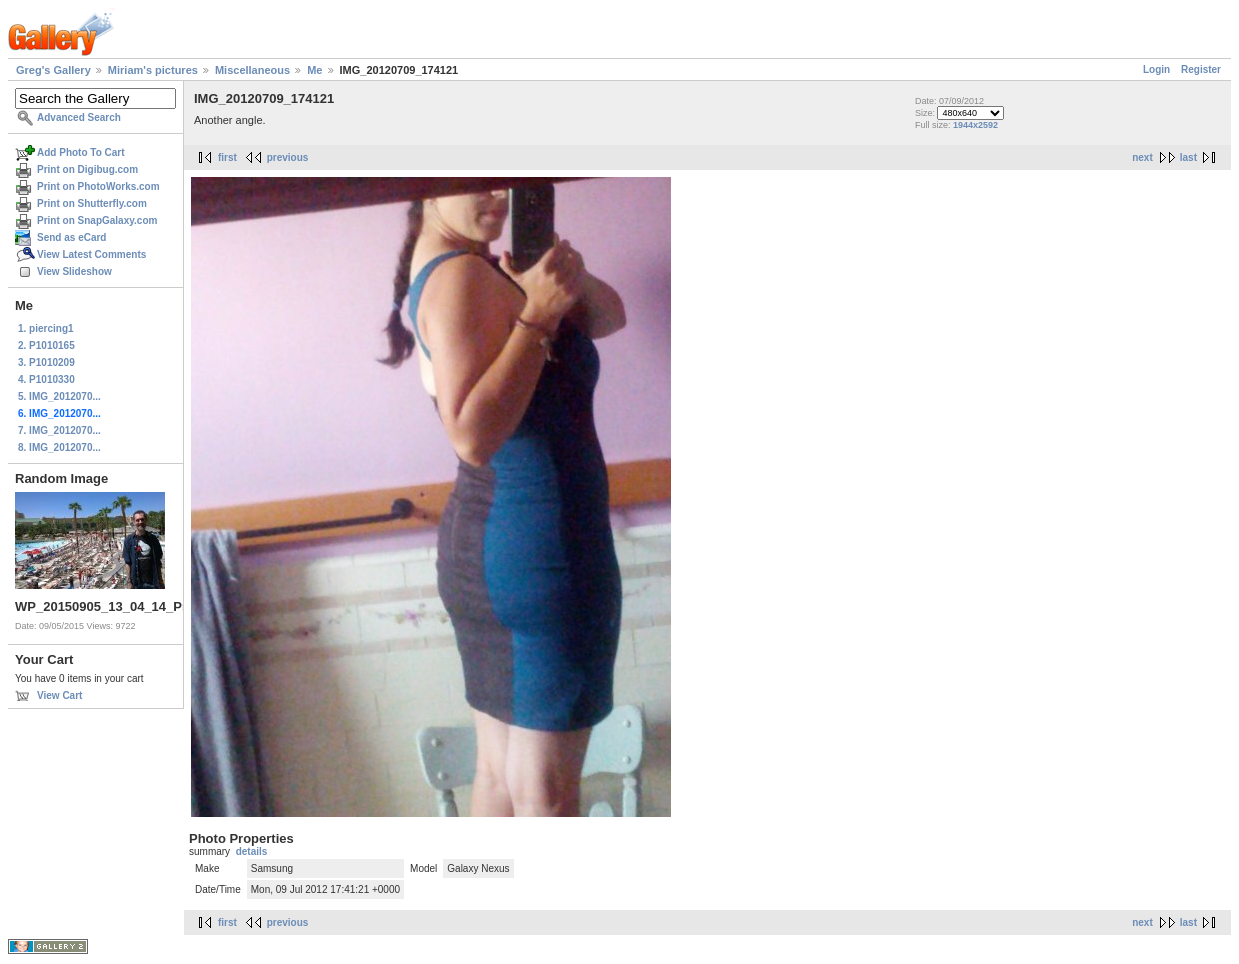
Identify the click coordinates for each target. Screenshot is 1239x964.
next (1142, 157)
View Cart (59, 695)
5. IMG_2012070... (59, 396)
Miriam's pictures (153, 70)
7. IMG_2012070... (59, 430)
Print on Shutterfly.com (92, 203)
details (252, 851)
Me (314, 70)
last (1188, 157)
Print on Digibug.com (87, 169)
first (227, 157)
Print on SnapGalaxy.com (97, 220)
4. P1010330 (46, 379)
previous (288, 157)
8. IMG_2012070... (59, 447)
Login (1156, 69)
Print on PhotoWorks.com (98, 186)
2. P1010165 (46, 345)
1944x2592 (975, 125)
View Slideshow (74, 271)
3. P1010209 (46, 362)
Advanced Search (79, 117)
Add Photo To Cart (81, 152)
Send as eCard (71, 237)
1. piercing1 (46, 328)
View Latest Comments (91, 254)
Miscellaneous (252, 70)
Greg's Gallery (53, 70)
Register (1201, 69)
